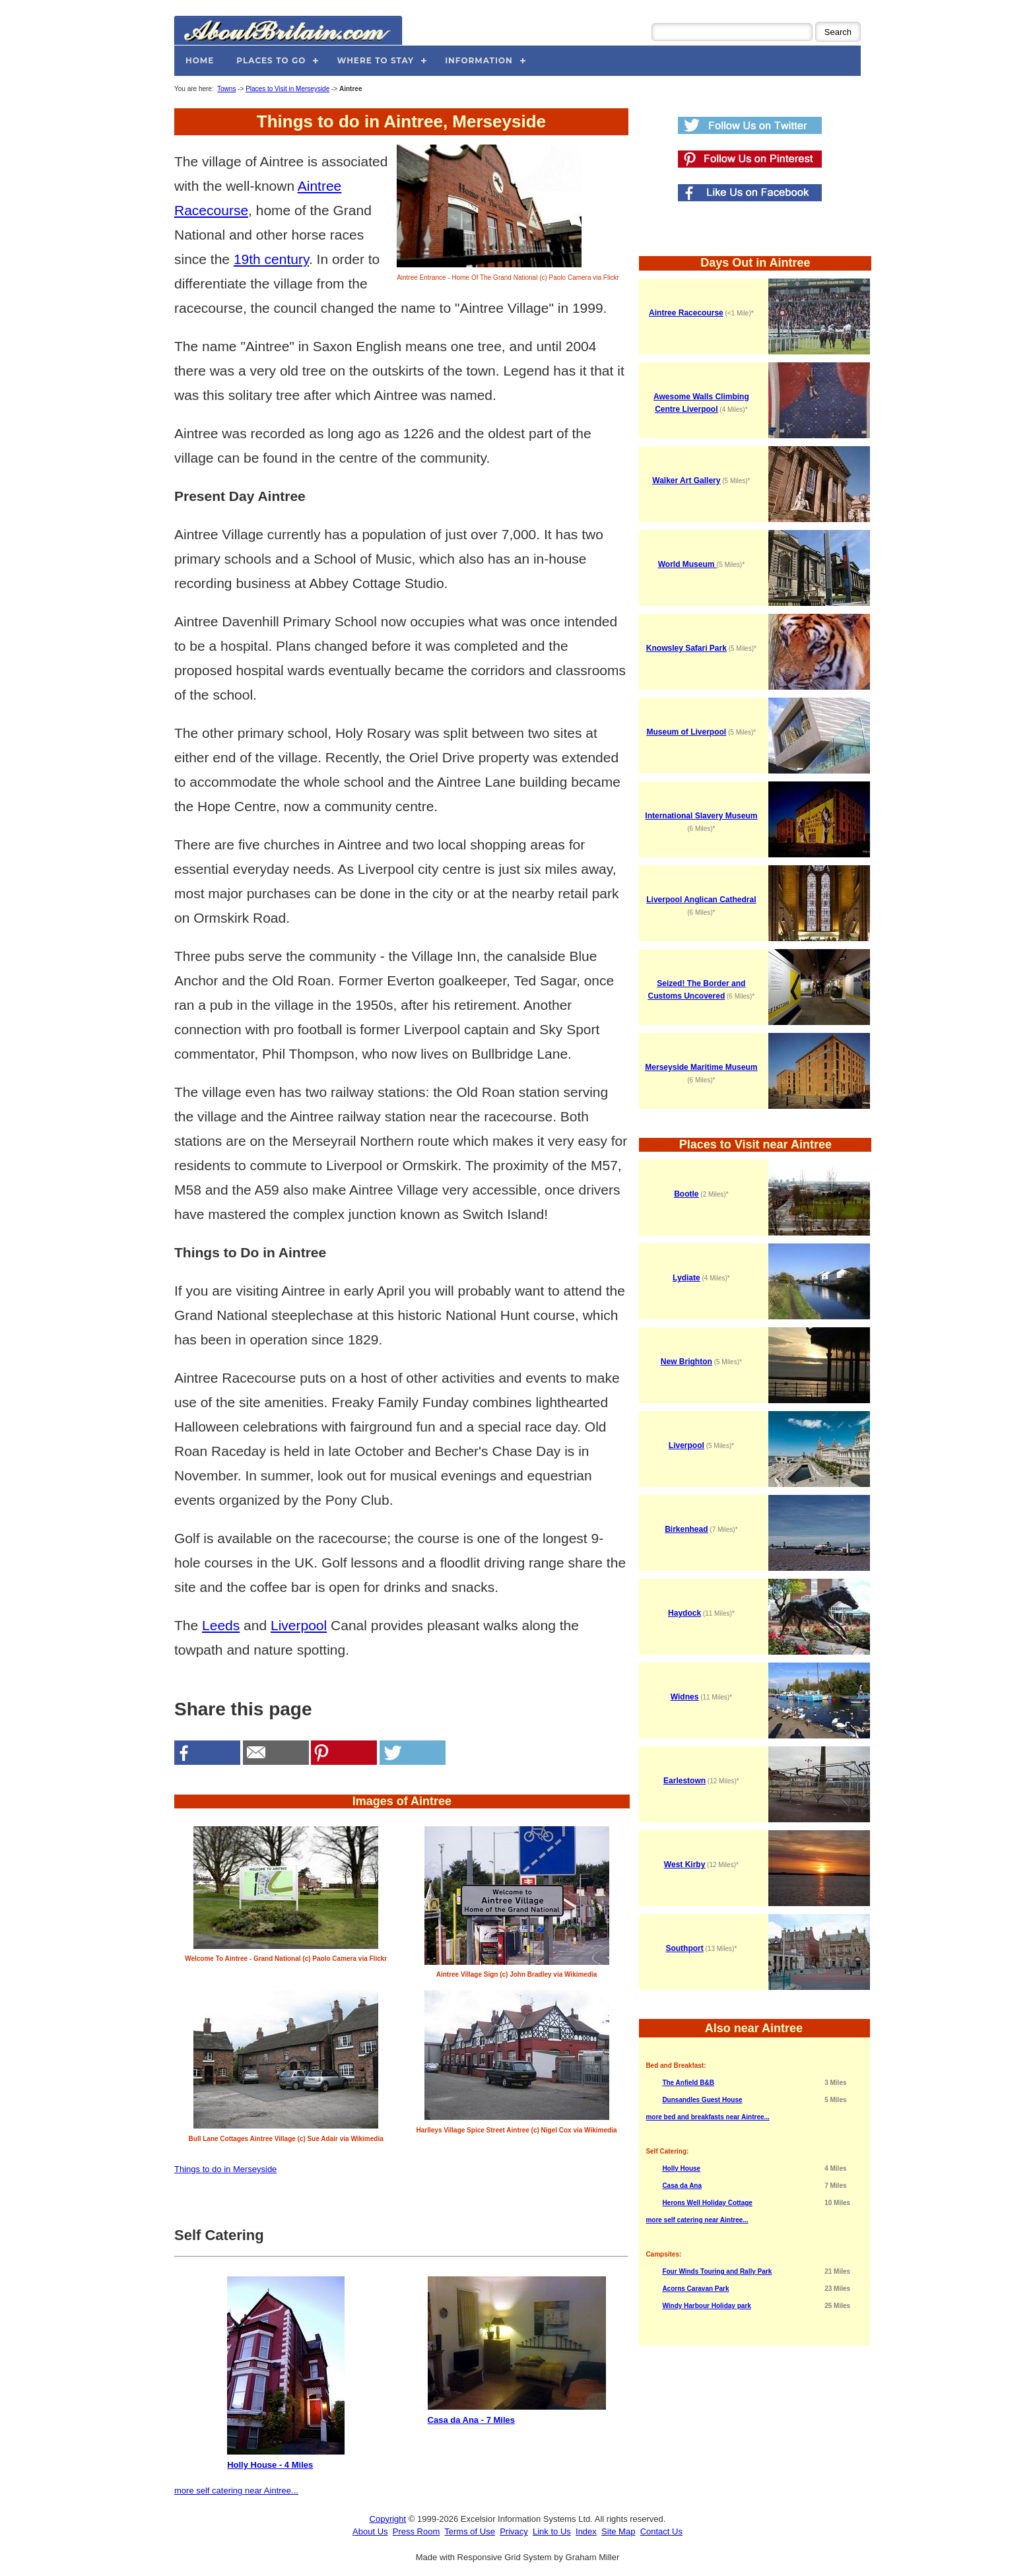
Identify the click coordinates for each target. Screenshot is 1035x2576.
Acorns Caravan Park (695, 2288)
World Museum (687, 564)
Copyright (388, 2519)
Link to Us (552, 2531)
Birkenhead (686, 1529)
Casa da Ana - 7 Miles (517, 2350)
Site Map (618, 2531)
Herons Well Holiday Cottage (707, 2202)
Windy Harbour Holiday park (706, 2305)
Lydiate (686, 1277)
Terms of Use (469, 2531)
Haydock (684, 1613)
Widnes (685, 1696)
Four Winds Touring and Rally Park (717, 2271)
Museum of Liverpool (687, 732)
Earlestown (684, 1780)
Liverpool (299, 1625)
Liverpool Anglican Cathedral (701, 899)
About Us (369, 2531)
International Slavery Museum (701, 815)
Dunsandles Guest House (702, 2099)
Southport (684, 1948)
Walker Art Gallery (686, 480)
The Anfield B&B (688, 2082)
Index (586, 2531)
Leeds (221, 1625)
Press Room (416, 2531)
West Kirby (684, 1864)
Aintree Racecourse (686, 312)
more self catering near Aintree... (236, 2490)
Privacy (514, 2531)
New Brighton (686, 1361)
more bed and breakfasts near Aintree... (707, 2117)
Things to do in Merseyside (225, 2169)
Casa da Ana (682, 2185)
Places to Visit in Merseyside (287, 88)
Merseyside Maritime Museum (701, 1067)
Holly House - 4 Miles (286, 2373)
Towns (226, 88)
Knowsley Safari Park (686, 648)
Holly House (681, 2168)
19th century (271, 259)
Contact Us (661, 2531)
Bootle (686, 1194)
